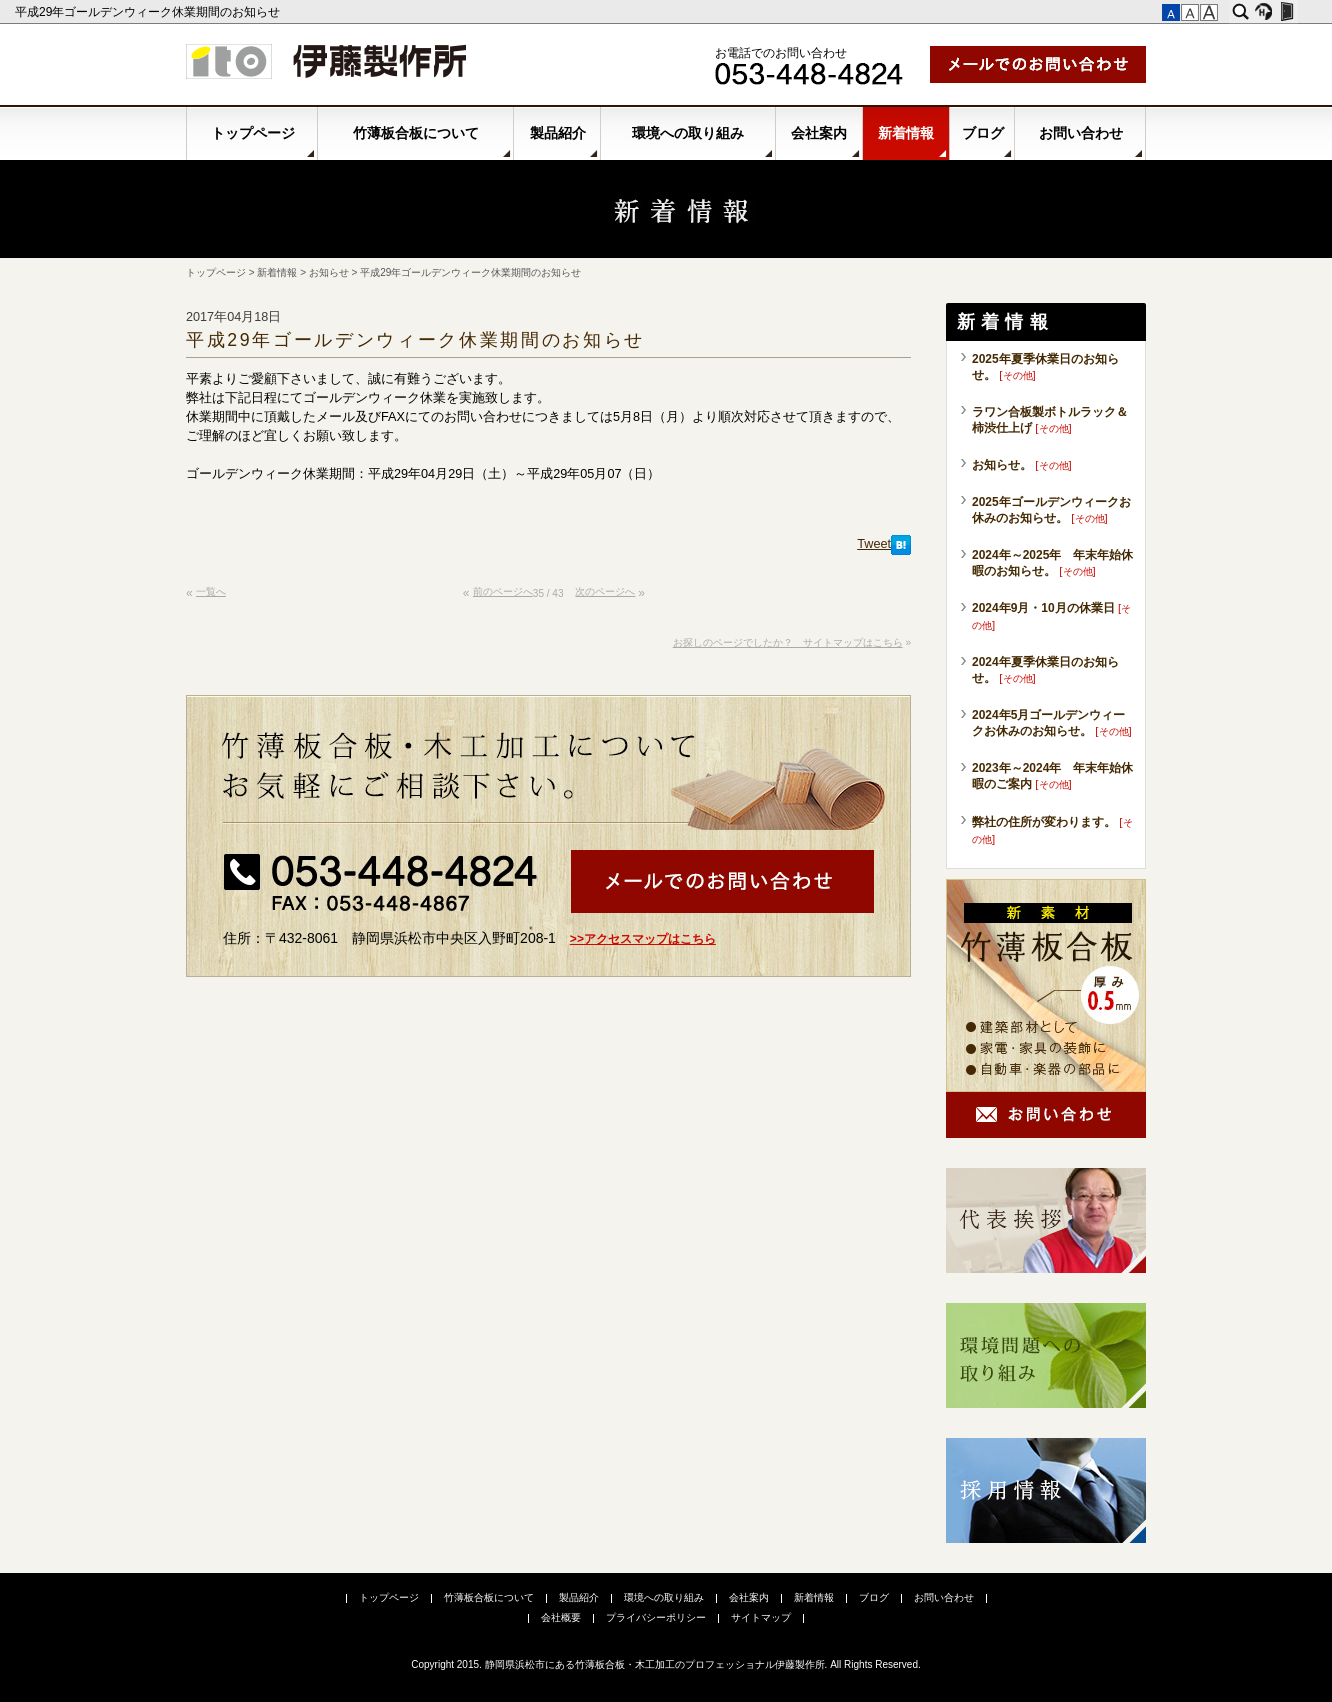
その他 (1018, 375)
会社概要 (561, 1617)
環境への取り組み (688, 133)
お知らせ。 (1002, 465)
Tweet (874, 544)
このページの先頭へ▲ (892, 601)
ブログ (983, 133)
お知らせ (329, 272)
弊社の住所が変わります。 (1044, 822)
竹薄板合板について (416, 133)
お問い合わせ (1081, 133)
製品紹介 (558, 133)
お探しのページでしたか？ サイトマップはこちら (788, 642)
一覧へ (211, 591)
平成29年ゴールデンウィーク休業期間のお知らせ (149, 12)
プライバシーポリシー (656, 1617)
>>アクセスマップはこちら (643, 939)
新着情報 (906, 133)
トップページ (253, 133)
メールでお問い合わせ (1038, 64)
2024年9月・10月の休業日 (1043, 608)
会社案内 (819, 133)
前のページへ (503, 591)
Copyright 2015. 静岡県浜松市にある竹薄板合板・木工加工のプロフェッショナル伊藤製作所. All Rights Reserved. (666, 1664)
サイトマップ (761, 1617)
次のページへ (605, 591)
